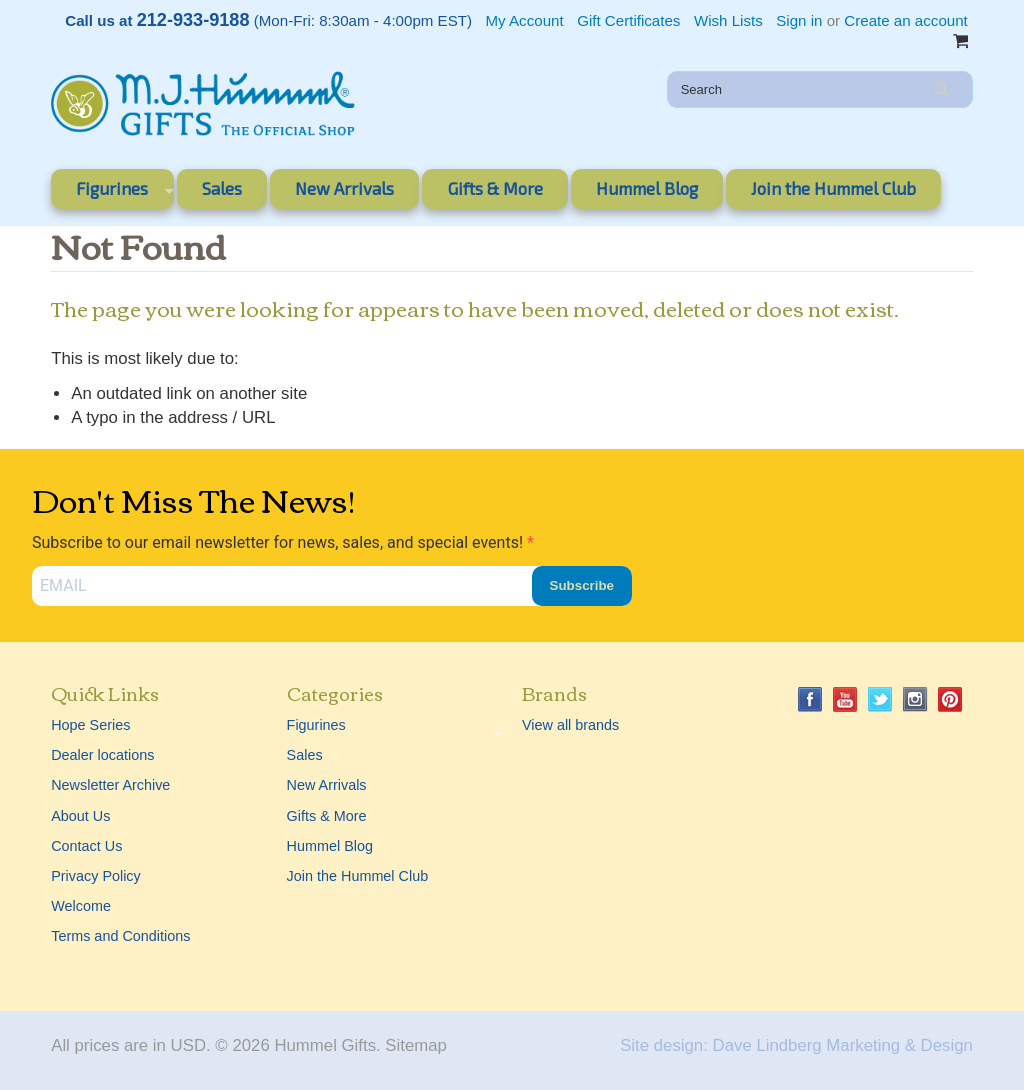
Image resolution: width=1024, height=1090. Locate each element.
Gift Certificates (628, 20)
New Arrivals (344, 188)
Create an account (905, 20)
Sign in (799, 20)
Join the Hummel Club (833, 188)
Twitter (880, 699)
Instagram (915, 699)
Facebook (810, 699)
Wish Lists (728, 20)
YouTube (845, 699)
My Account (525, 20)
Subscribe (582, 585)
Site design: (664, 1045)
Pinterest (950, 699)
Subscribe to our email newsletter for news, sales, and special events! (279, 542)
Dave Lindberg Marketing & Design (843, 1045)
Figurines (112, 192)
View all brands (570, 725)
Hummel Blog (647, 188)
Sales (222, 188)
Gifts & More (495, 188)
